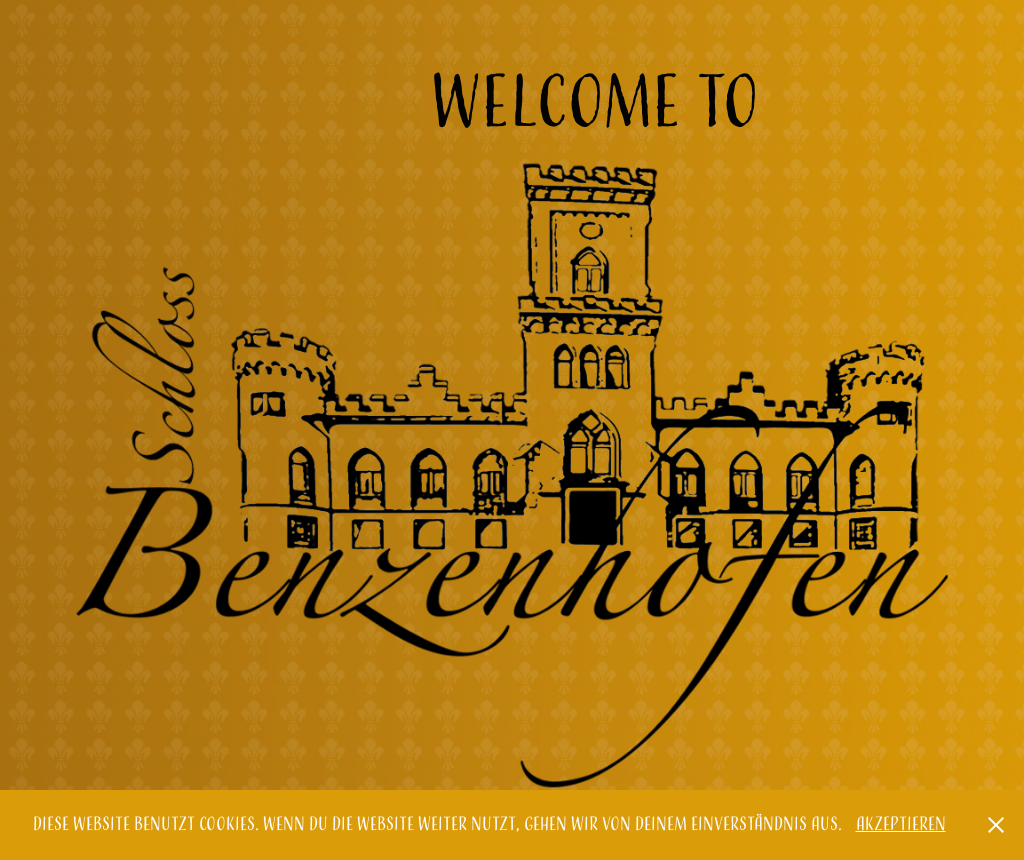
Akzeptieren (901, 824)
